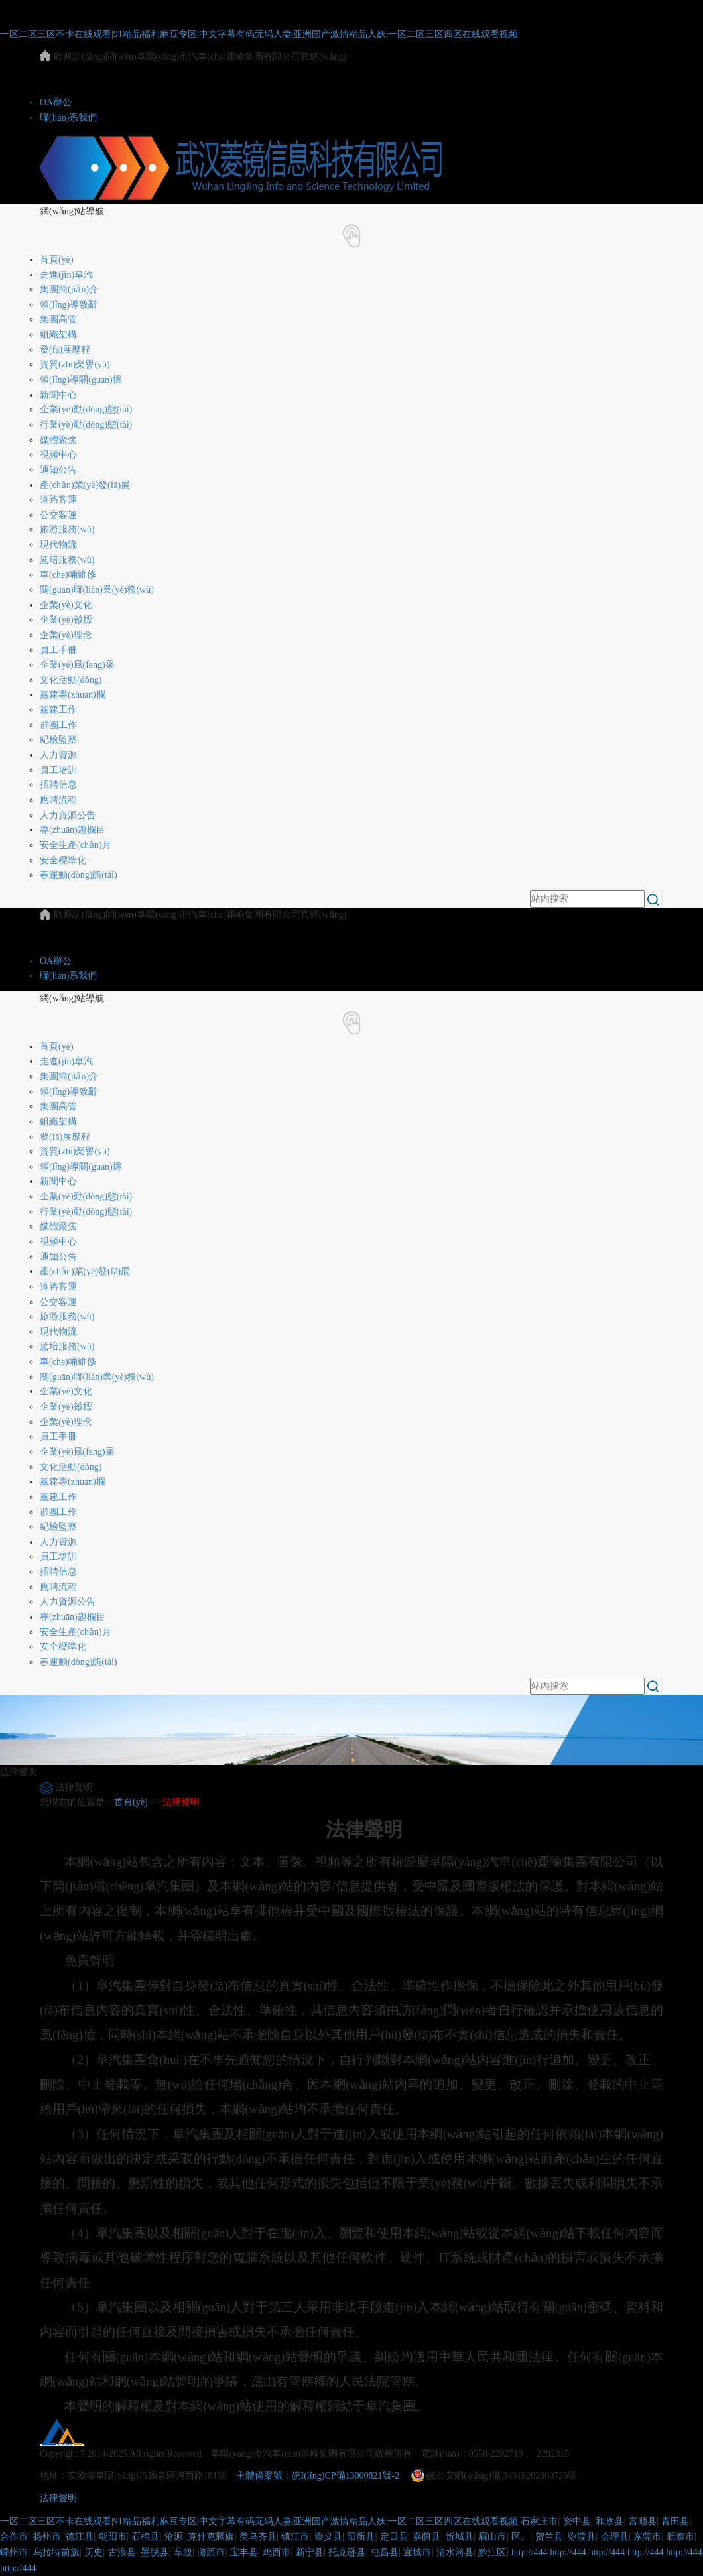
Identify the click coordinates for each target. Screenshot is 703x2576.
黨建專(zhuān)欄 (72, 695)
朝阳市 (113, 2537)
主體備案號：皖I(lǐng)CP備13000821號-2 (318, 2476)
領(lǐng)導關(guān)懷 (81, 380)
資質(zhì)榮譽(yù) (75, 364)
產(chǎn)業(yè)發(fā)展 (85, 485)
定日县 (394, 2537)
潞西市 (211, 2552)
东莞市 (647, 2537)
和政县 (609, 2521)
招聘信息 (58, 785)
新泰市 (680, 2537)
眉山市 (492, 2537)
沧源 (173, 2537)
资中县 (577, 2521)
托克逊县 (346, 2552)
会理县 (615, 2537)
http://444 (529, 2552)
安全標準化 (63, 860)
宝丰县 (244, 2552)
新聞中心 (58, 395)
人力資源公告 (68, 815)
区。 (520, 2537)
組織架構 (58, 334)
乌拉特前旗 (56, 2552)
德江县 (80, 2537)
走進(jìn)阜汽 (66, 275)
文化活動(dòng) (70, 680)
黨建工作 (58, 710)
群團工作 (58, 725)
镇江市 (295, 2537)
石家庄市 (539, 2521)
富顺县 (643, 2521)
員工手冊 (58, 650)
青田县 (675, 2521)
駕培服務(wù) (67, 560)
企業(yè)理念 (66, 635)
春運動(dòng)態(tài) (78, 875)
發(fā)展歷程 (65, 350)
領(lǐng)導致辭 (68, 305)
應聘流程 (58, 800)
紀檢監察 (58, 740)
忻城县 (460, 2537)
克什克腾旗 (211, 2537)
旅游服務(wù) (67, 529)
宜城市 (417, 2552)
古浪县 (122, 2552)
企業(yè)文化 (66, 605)
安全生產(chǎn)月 (75, 845)
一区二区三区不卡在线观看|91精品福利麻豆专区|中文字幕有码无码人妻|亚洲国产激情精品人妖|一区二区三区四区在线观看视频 (259, 34)
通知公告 (58, 470)
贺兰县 (549, 2537)
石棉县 (145, 2537)
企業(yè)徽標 (66, 620)
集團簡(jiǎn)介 (69, 289)
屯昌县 (385, 2552)
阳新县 (361, 2537)
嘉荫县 (426, 2537)
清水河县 (455, 2552)
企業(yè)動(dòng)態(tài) (86, 409)
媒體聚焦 (58, 440)
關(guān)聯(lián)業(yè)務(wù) (97, 590)
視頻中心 (58, 455)
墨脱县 (154, 2552)
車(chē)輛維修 (68, 575)
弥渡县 (582, 2537)
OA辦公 (56, 102)
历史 (93, 2552)
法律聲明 (181, 1802)
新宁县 (310, 2552)
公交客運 (58, 515)
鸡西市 (276, 2552)
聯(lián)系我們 (68, 118)
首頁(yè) (57, 260)
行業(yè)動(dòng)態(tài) (86, 425)
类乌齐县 (258, 2537)
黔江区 (492, 2552)
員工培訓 (58, 770)
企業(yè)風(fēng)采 (77, 665)
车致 (183, 2552)
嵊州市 (14, 2552)
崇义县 (328, 2537)
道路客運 (58, 500)
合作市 (14, 2537)
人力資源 (58, 755)
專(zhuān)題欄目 (72, 830)
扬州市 (47, 2537)
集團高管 (58, 319)
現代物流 (58, 545)
